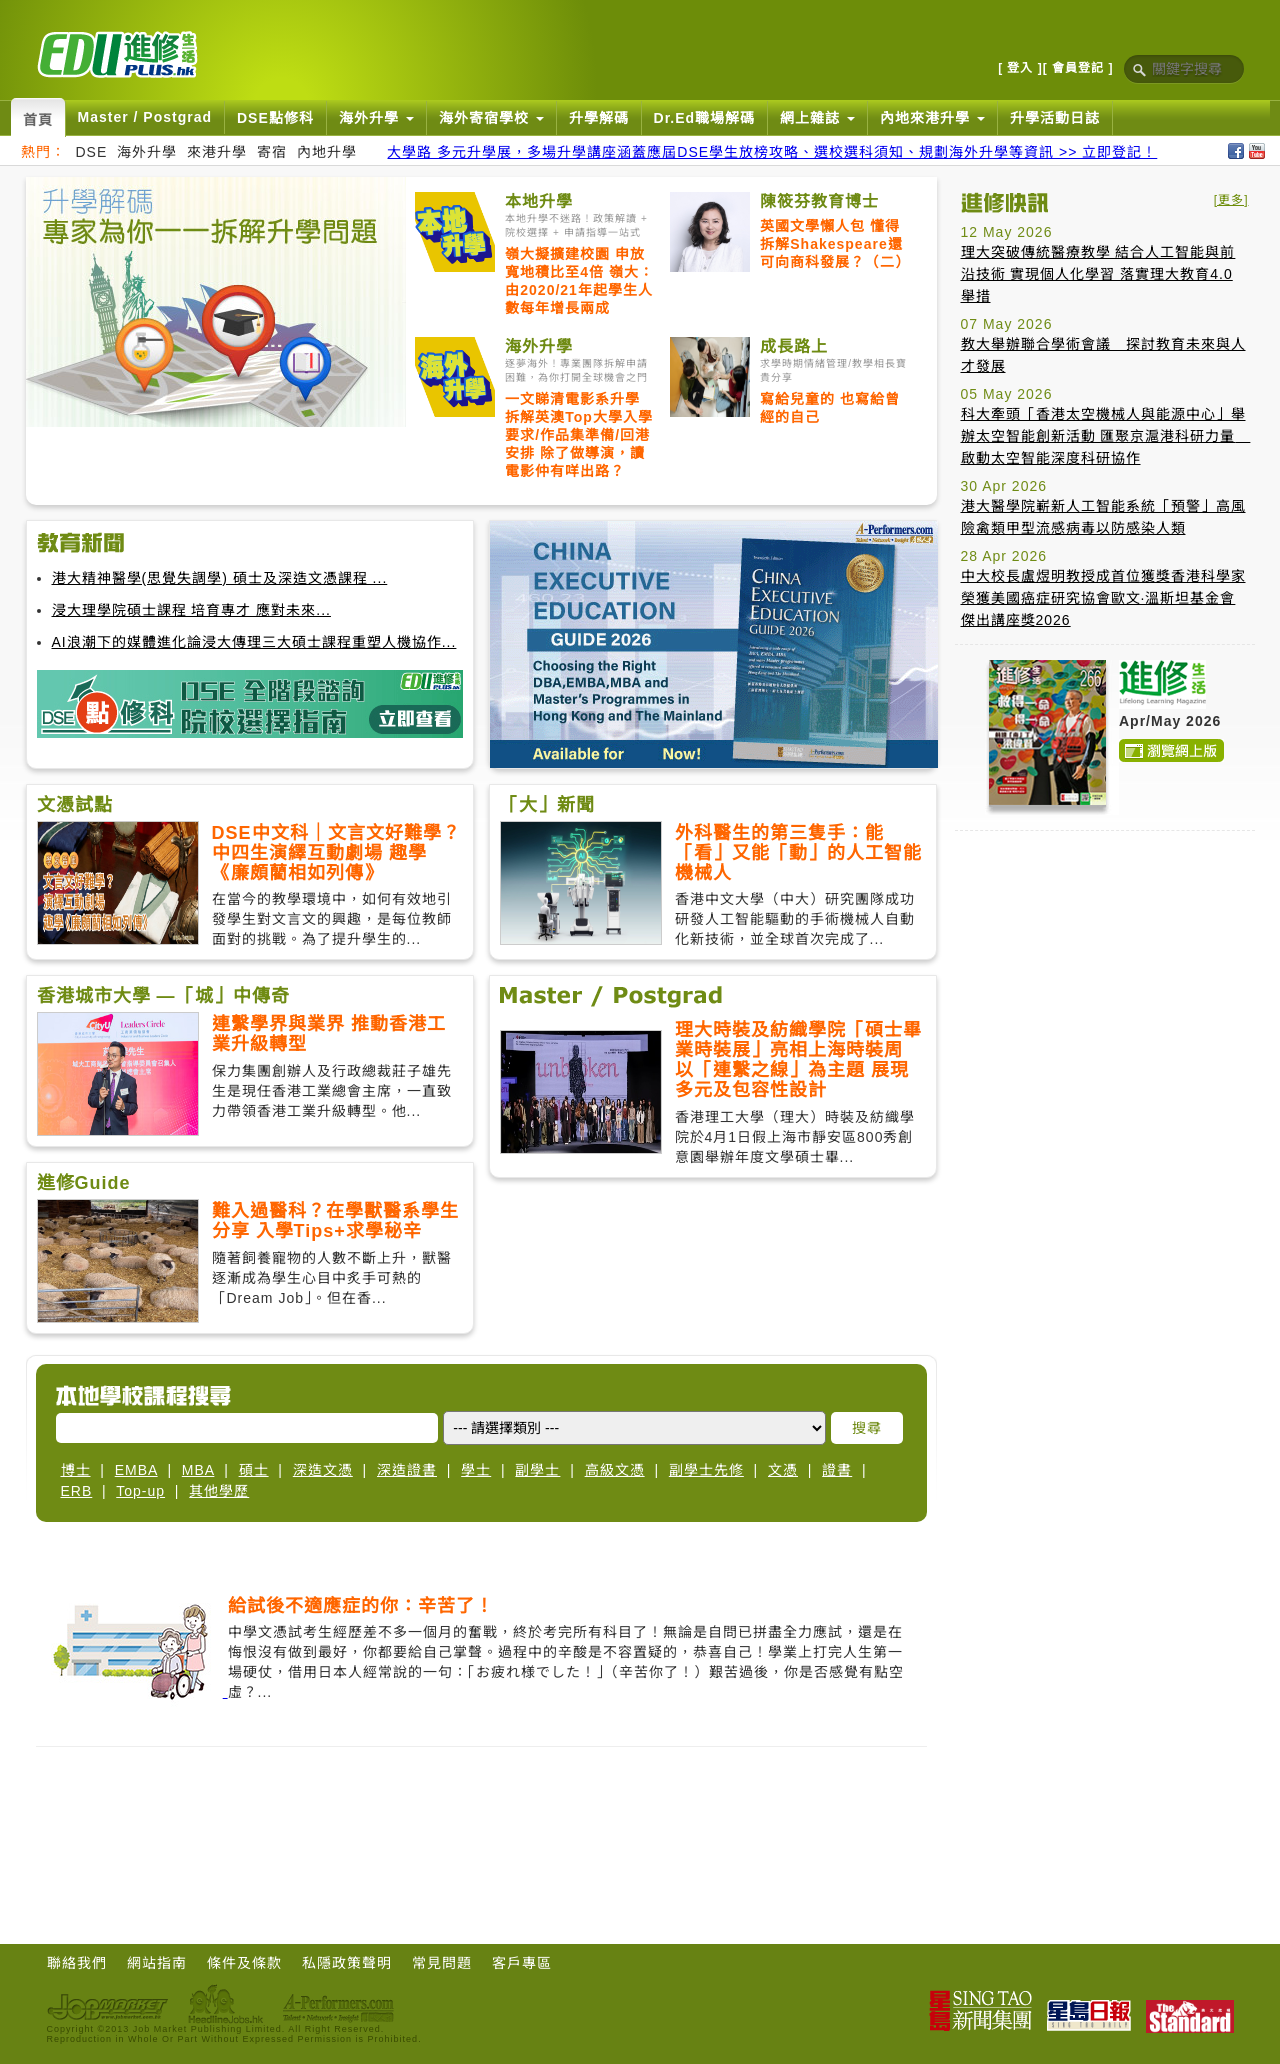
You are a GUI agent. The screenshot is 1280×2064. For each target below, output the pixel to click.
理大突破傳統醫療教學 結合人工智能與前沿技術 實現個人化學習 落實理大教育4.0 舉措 (1098, 274)
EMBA (136, 1470)
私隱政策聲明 (347, 1963)
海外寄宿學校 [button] (491, 118)
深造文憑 (323, 1470)
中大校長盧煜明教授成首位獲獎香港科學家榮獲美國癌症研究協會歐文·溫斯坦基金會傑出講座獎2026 (1103, 598)
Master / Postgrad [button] (145, 117)
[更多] (1231, 200)
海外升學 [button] (376, 118)
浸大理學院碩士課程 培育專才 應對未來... (191, 610)
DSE (92, 152)
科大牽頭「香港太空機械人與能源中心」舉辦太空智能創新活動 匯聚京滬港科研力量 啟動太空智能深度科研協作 (1106, 436)
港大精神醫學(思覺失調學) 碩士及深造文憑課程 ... (220, 578)
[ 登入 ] (1020, 68)
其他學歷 (219, 1491)
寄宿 (272, 152)
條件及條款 (244, 1963)
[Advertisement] (1105, 971)
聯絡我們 (77, 1963)
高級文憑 (615, 1470)
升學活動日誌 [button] (1055, 118)
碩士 (254, 1470)
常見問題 (442, 1963)
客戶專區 (522, 1963)
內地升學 (327, 152)
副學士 (537, 1470)
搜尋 (867, 1428)
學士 (476, 1470)
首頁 (38, 120)
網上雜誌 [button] (817, 118)
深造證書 (407, 1470)
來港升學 (217, 152)
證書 (837, 1470)
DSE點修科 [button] (275, 118)
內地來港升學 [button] (932, 118)
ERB (77, 1491)
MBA (198, 1470)
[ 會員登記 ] (1078, 68)
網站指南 (157, 1963)
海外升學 (147, 152)
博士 (76, 1470)
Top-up (140, 1491)
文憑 (783, 1470)
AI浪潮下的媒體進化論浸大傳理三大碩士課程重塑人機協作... (254, 642)
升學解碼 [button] (599, 118)
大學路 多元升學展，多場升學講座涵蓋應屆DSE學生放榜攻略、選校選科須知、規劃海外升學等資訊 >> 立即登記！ (772, 152)
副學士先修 (706, 1470)
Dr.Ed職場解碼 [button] (705, 118)
